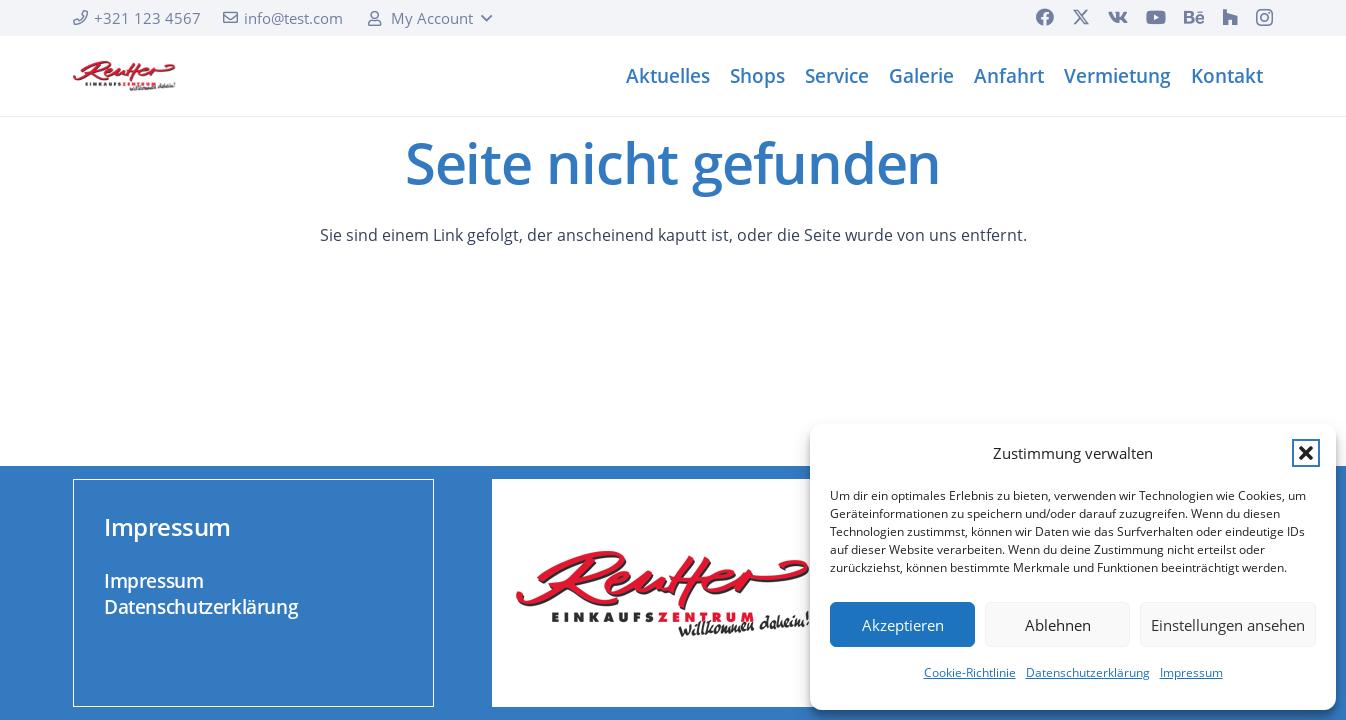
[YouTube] (1156, 17)
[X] (1081, 17)
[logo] (124, 76)
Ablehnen (1058, 625)
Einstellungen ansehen (1228, 625)
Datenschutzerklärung (1088, 672)
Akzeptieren (903, 625)
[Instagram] (1264, 18)
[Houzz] (1230, 17)
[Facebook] (1045, 17)
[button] (1306, 453)
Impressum (1191, 672)
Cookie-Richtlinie (970, 672)
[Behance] (1194, 17)
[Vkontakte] (1118, 17)
